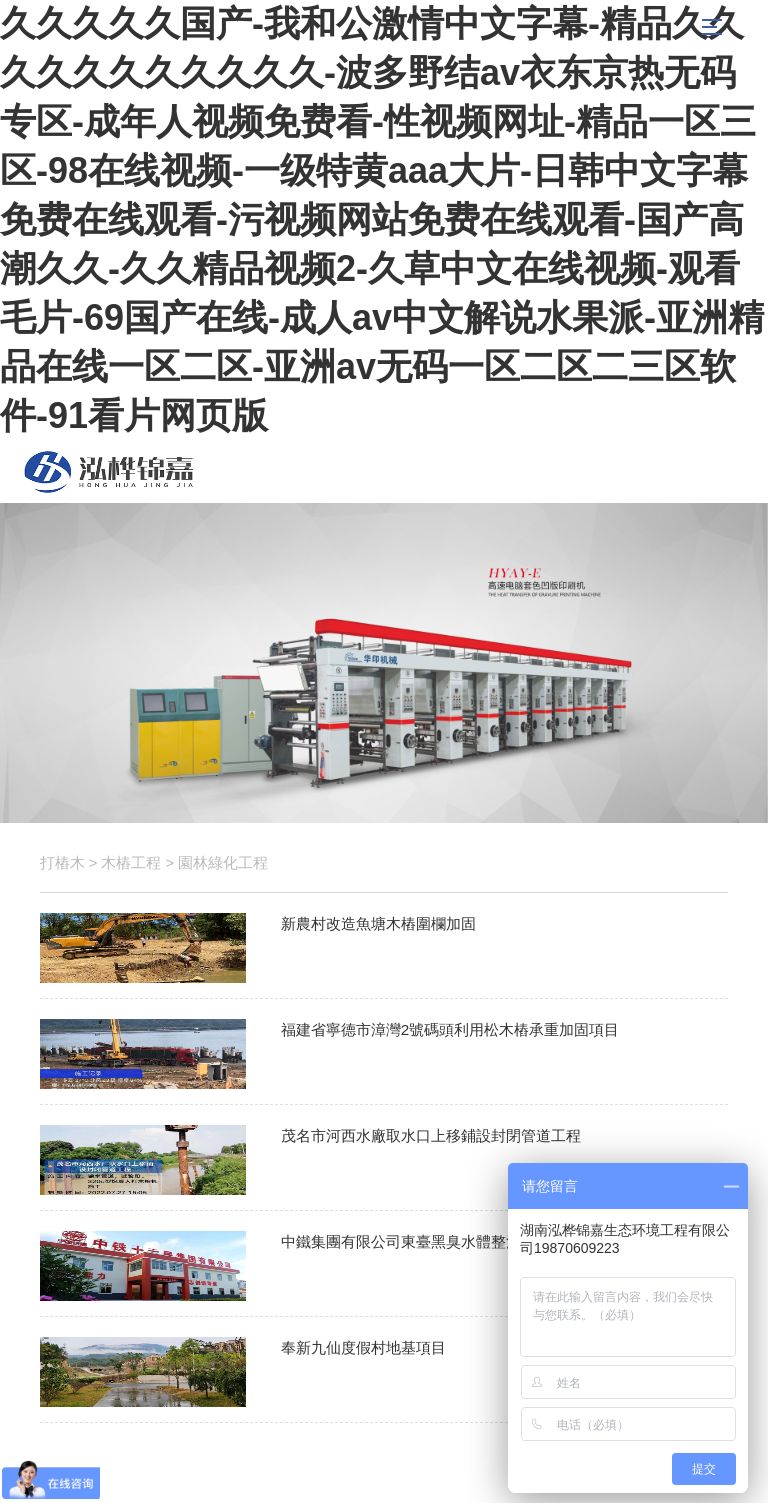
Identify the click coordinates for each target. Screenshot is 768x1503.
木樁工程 (131, 863)
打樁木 (62, 863)
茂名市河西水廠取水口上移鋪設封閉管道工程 (431, 1135)
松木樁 (109, 472)
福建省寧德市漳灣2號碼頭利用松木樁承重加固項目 (450, 1029)
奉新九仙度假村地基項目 (363, 1347)
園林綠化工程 (223, 863)
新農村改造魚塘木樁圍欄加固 (378, 923)
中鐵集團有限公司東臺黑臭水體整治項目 (416, 1241)
